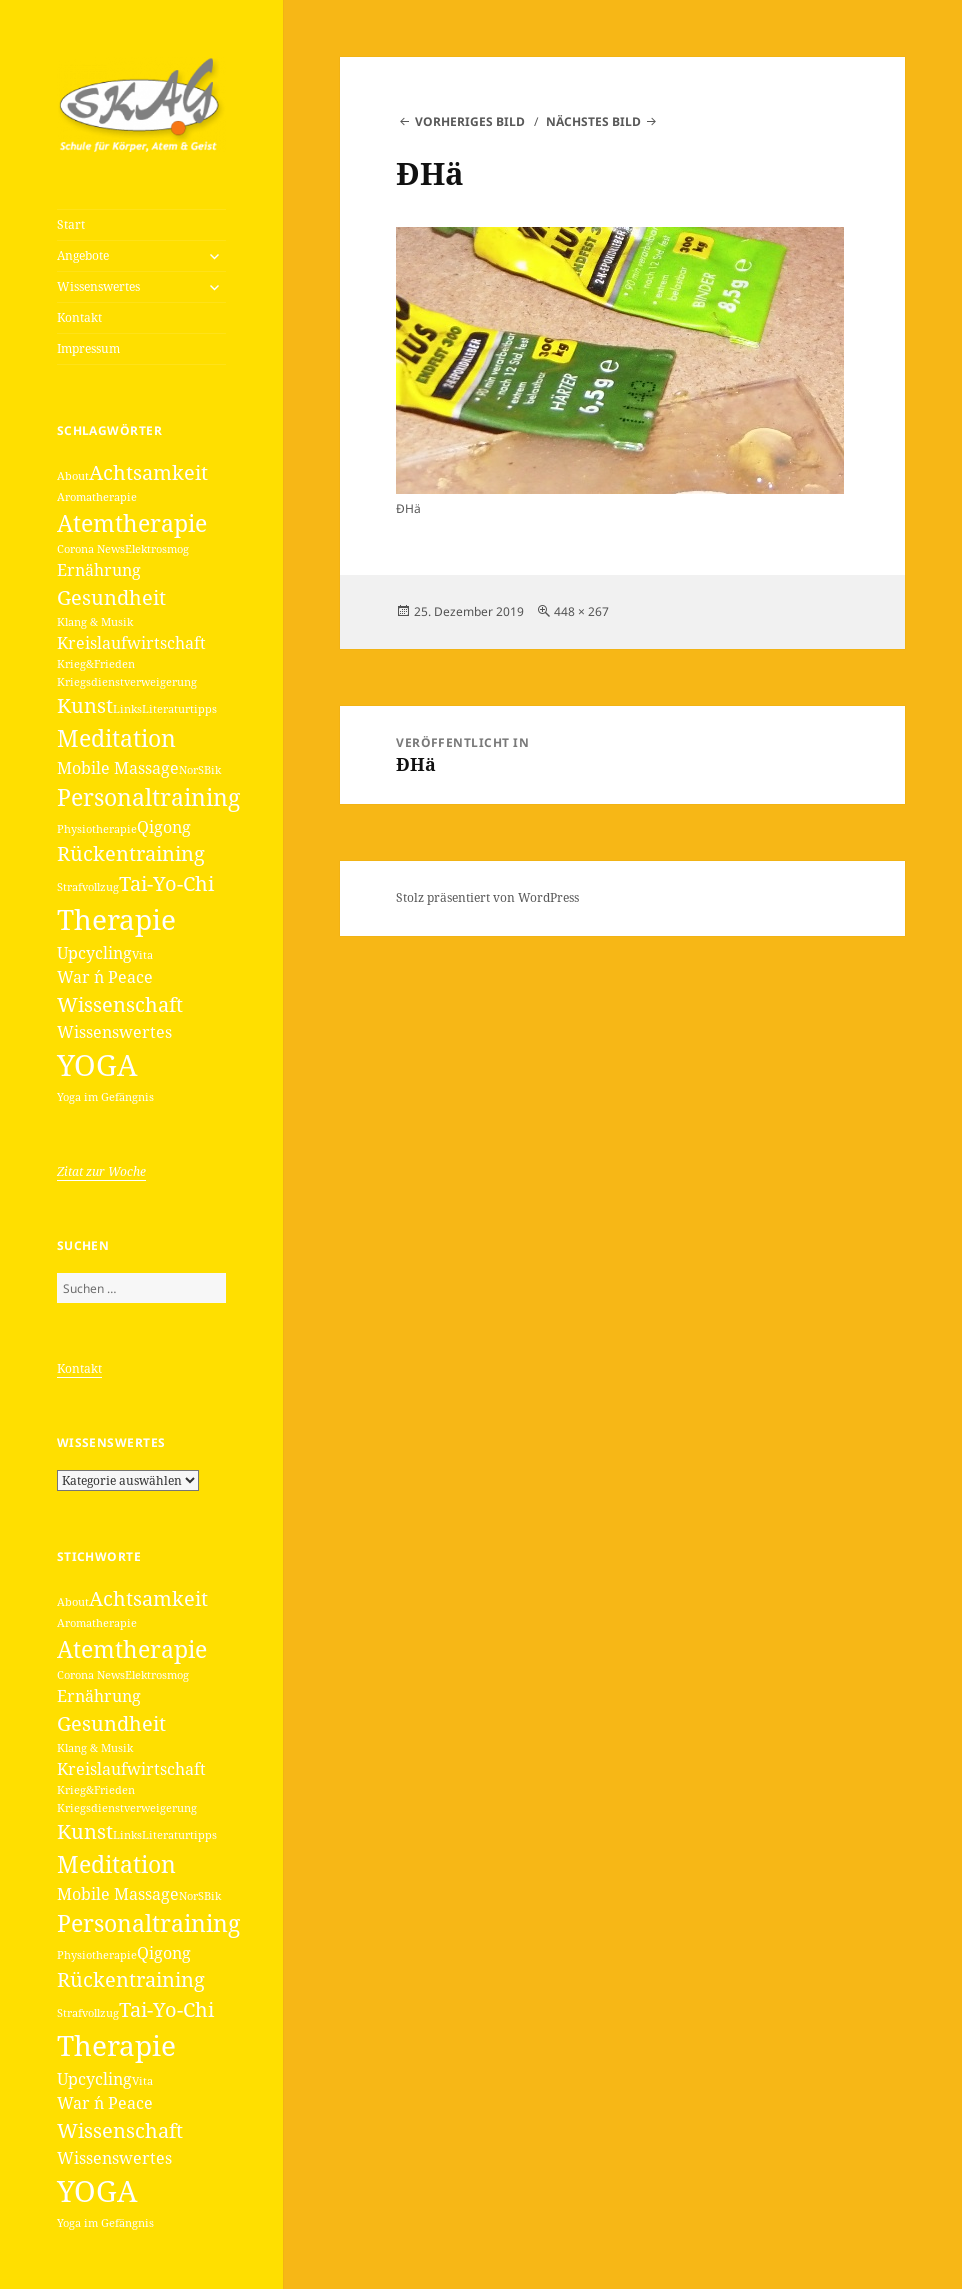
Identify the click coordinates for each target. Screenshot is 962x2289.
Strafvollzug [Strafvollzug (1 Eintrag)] (88, 887)
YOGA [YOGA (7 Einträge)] (97, 1065)
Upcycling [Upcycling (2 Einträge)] (94, 953)
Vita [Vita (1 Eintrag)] (142, 955)
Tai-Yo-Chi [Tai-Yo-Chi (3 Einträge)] (166, 883)
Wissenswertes (98, 286)
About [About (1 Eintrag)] (73, 476)
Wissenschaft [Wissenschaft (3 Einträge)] (120, 1004)
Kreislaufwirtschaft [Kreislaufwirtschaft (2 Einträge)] (131, 643)
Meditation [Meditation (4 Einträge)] (116, 738)
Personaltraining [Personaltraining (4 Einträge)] (148, 797)
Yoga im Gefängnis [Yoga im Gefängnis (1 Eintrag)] (105, 1097)
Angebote (83, 255)
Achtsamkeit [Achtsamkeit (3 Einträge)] (148, 472)
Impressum (88, 348)
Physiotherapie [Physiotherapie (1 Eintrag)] (97, 829)
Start (71, 224)
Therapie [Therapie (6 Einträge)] (116, 919)
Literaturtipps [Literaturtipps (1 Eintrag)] (179, 709)
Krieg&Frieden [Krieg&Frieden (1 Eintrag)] (96, 664)
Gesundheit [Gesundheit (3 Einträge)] (111, 597)
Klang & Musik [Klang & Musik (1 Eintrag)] (95, 622)
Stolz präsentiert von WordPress (487, 897)
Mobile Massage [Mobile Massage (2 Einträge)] (118, 768)
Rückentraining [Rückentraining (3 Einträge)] (131, 853)
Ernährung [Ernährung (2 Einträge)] (99, 570)
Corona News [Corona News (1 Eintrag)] (91, 549)
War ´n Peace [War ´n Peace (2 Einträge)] (105, 977)
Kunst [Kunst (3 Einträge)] (85, 705)
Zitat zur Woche (101, 1171)
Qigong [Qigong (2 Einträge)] (164, 827)
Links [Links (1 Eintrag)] (127, 709)
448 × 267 (581, 611)
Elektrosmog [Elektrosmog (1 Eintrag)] (157, 549)
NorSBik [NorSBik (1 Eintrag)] (200, 770)
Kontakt (79, 317)
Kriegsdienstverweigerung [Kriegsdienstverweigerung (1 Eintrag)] (127, 682)
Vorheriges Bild (470, 121)
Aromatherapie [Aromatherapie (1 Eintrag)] (97, 497)
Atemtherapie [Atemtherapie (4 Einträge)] (132, 523)
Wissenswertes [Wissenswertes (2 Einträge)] (114, 1032)
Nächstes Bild (593, 121)
